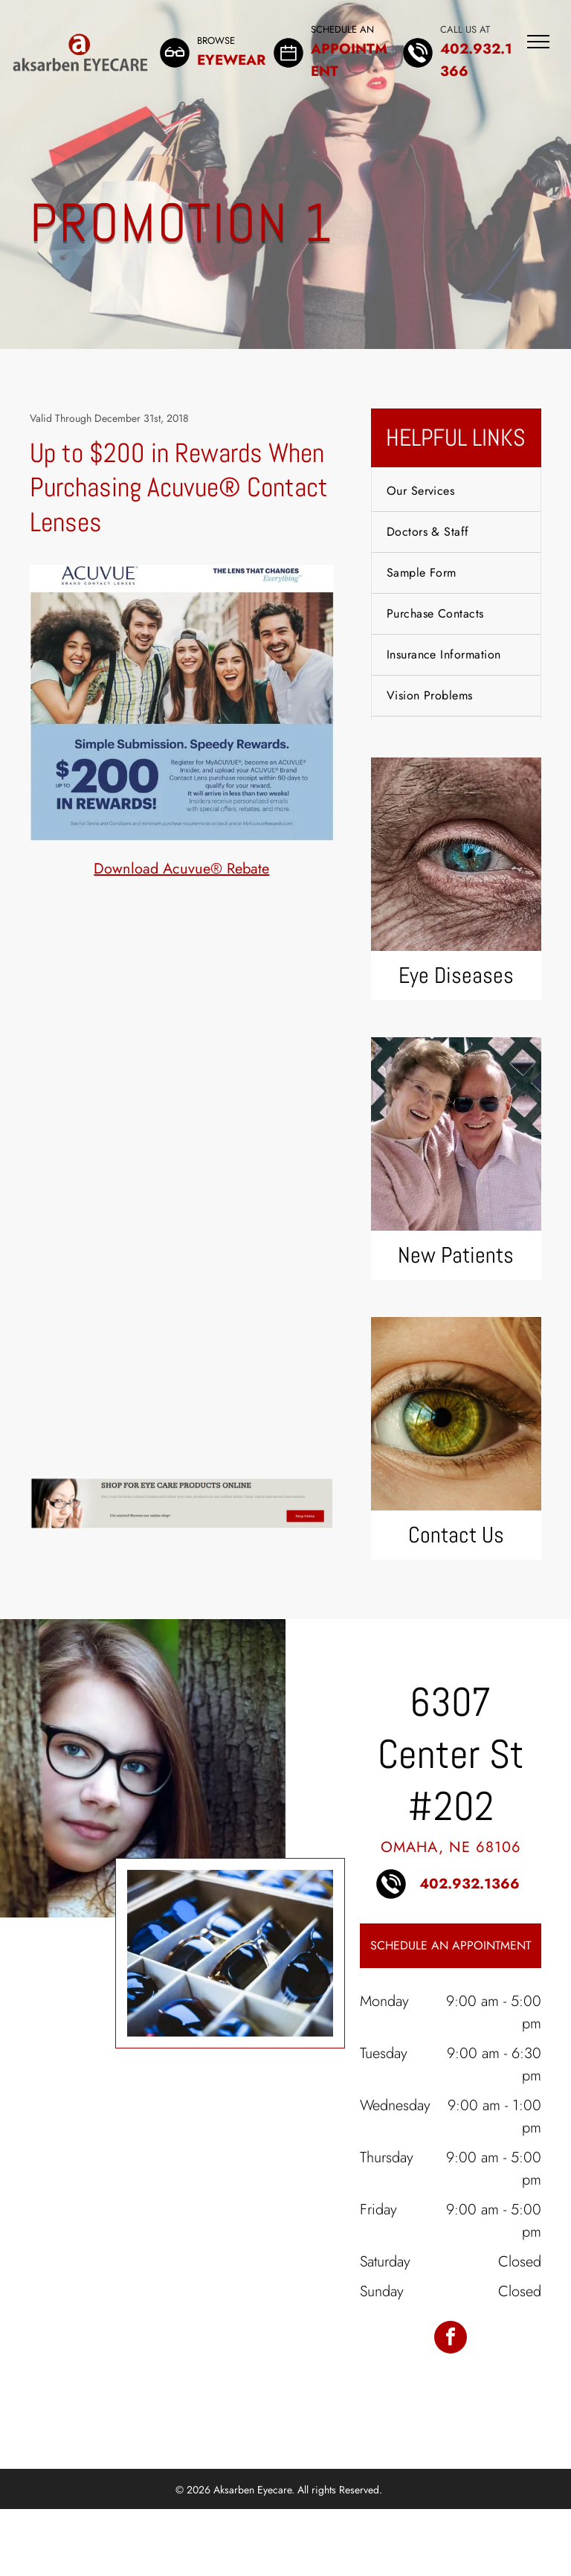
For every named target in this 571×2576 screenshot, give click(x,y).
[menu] (538, 41)
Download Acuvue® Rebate (181, 869)
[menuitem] (456, 491)
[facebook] (450, 2339)
